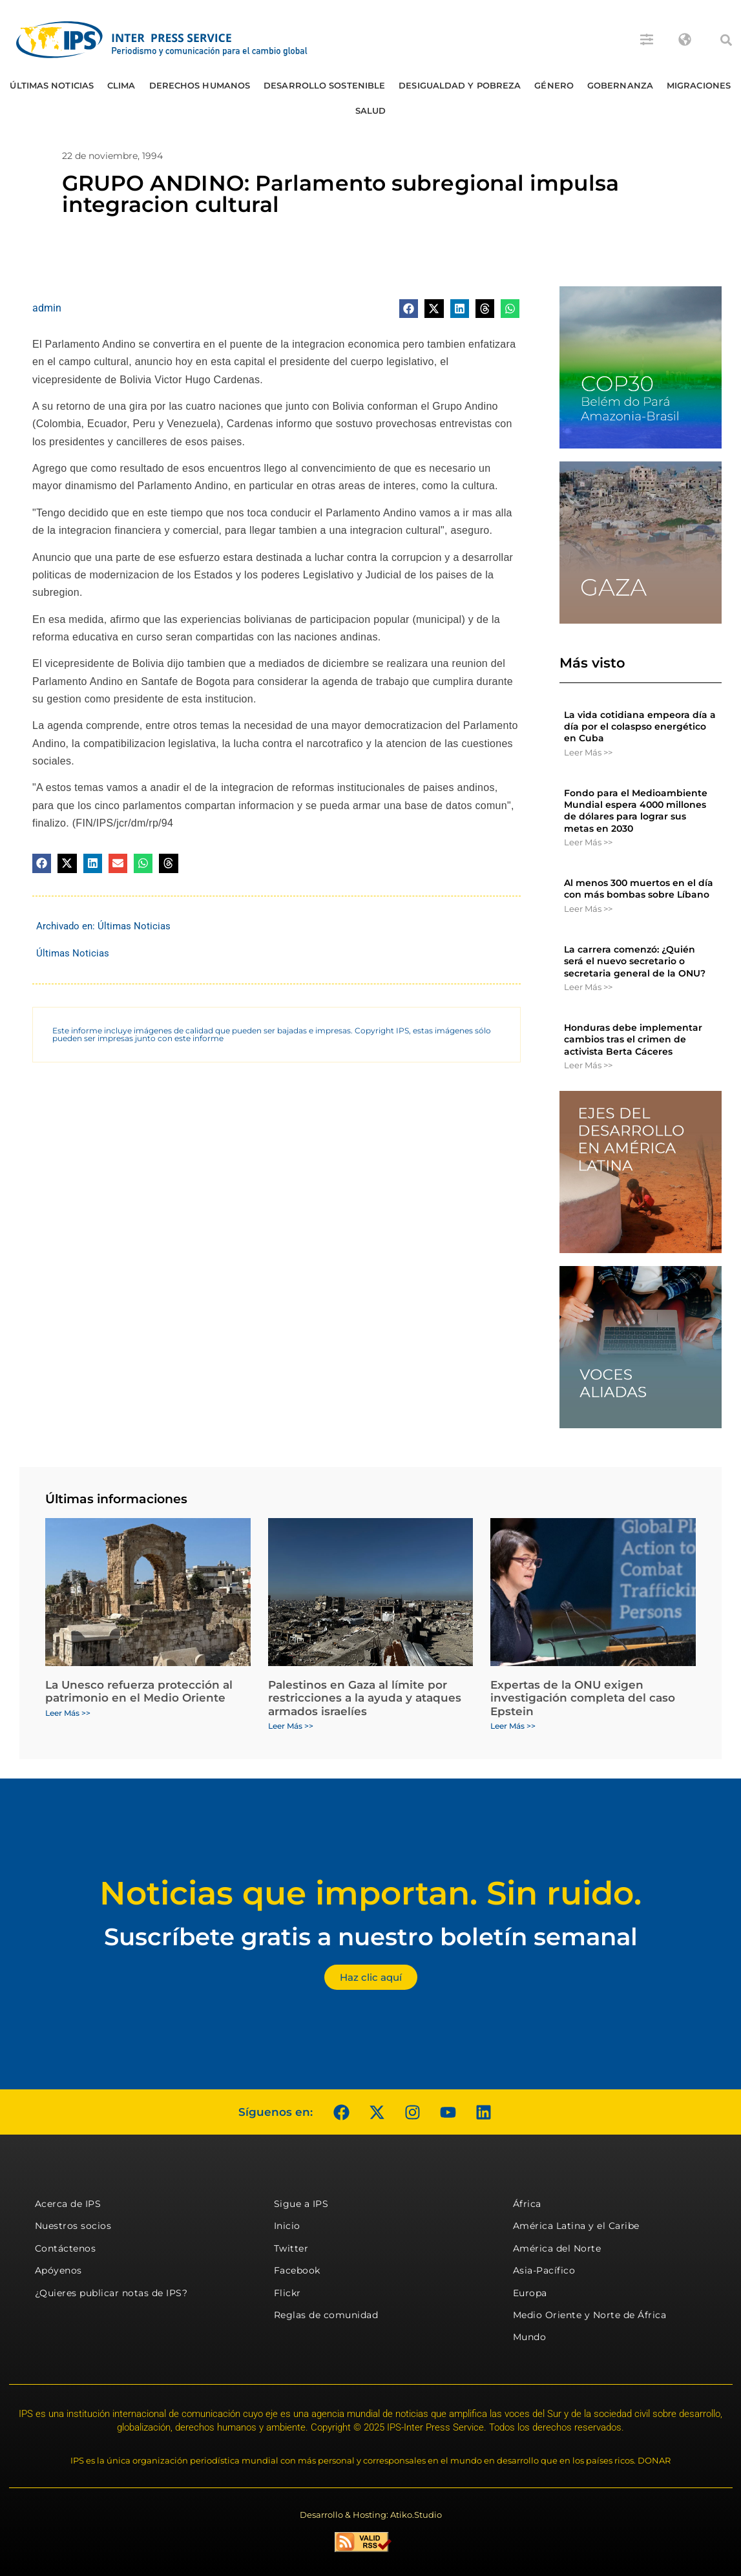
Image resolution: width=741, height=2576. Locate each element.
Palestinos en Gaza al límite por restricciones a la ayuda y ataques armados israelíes (364, 1698)
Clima (121, 85)
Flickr (287, 2293)
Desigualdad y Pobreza (460, 85)
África (527, 2204)
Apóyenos (58, 2270)
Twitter (291, 2248)
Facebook (297, 2270)
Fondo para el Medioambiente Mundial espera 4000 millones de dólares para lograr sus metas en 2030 (635, 810)
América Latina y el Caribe (576, 2226)
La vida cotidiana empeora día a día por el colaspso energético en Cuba (640, 726)
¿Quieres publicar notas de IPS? (111, 2293)
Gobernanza (620, 85)
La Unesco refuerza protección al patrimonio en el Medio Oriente (139, 1691)
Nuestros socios (73, 2226)
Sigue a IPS (301, 2204)
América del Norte (557, 2248)
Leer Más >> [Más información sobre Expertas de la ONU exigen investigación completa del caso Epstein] (513, 1726)
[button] (726, 40)
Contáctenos (65, 2248)
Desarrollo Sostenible (324, 85)
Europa (530, 2293)
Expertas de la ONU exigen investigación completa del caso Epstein (582, 1698)
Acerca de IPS (68, 2204)
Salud (370, 110)
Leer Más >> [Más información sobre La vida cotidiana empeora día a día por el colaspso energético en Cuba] (588, 752)
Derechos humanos (200, 85)
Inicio (287, 2226)
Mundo (530, 2337)
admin (46, 308)
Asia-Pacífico (544, 2270)
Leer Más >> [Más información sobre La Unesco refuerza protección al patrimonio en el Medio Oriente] (67, 1713)
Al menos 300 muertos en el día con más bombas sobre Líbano (638, 888)
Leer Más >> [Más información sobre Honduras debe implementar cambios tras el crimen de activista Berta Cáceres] (588, 1065)
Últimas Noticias (52, 85)
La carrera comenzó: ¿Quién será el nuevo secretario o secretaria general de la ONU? (634, 961)
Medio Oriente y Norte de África (590, 2315)
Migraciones (699, 85)
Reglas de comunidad (326, 2315)
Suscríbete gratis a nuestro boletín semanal (371, 1936)
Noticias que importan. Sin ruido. (370, 1893)
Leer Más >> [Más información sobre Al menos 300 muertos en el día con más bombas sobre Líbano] (588, 908)
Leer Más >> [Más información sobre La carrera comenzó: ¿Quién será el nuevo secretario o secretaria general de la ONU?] (588, 987)
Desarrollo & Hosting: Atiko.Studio (371, 2514)
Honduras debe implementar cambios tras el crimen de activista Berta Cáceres (633, 1039)
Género (554, 85)
